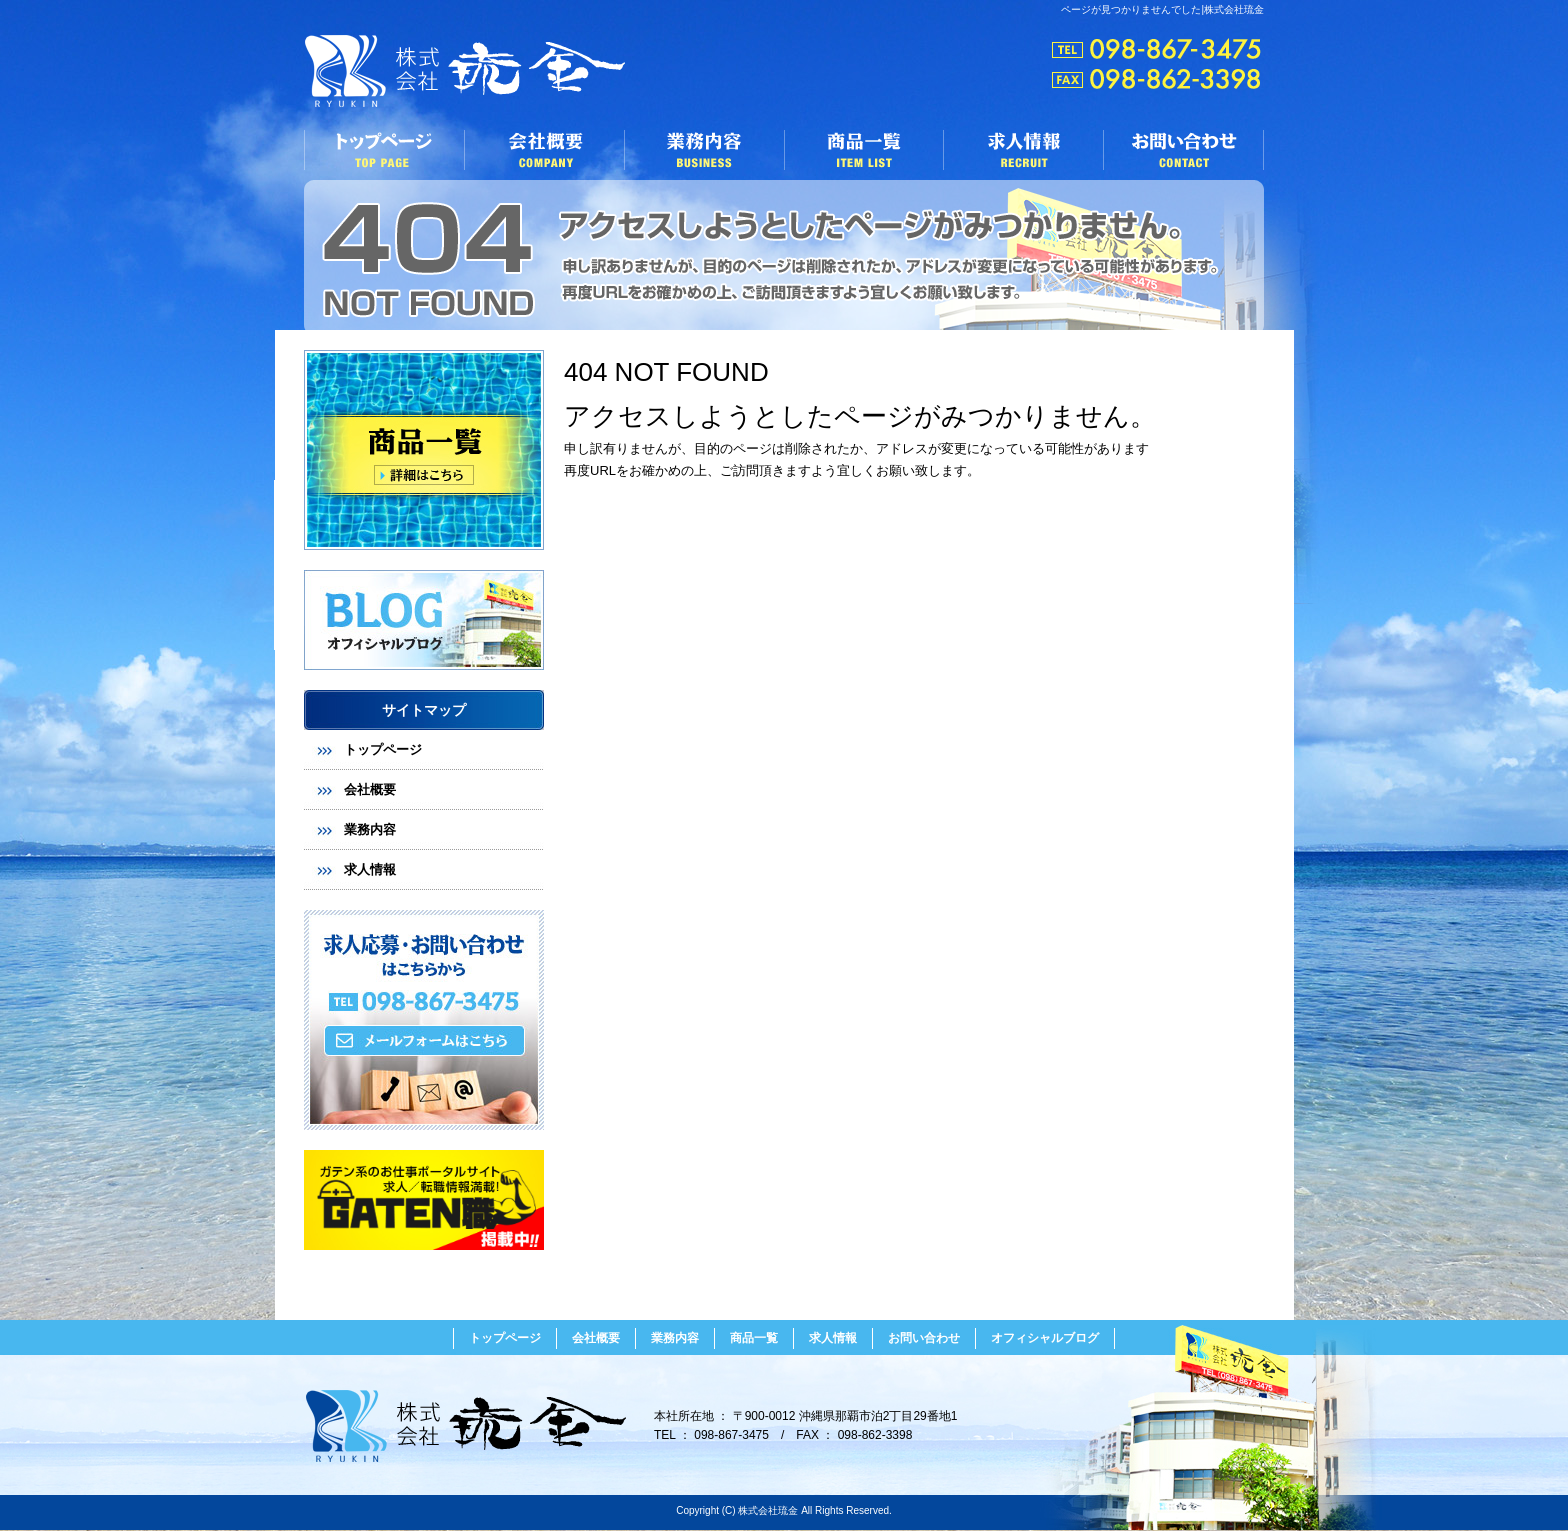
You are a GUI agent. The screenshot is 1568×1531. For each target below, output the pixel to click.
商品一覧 (864, 150)
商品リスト (424, 450)
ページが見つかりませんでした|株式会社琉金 (1162, 9)
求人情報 (1024, 150)
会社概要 (544, 150)
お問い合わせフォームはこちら (424, 1020)
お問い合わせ (1184, 150)
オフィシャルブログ (424, 620)
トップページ (384, 150)
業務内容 (704, 150)
